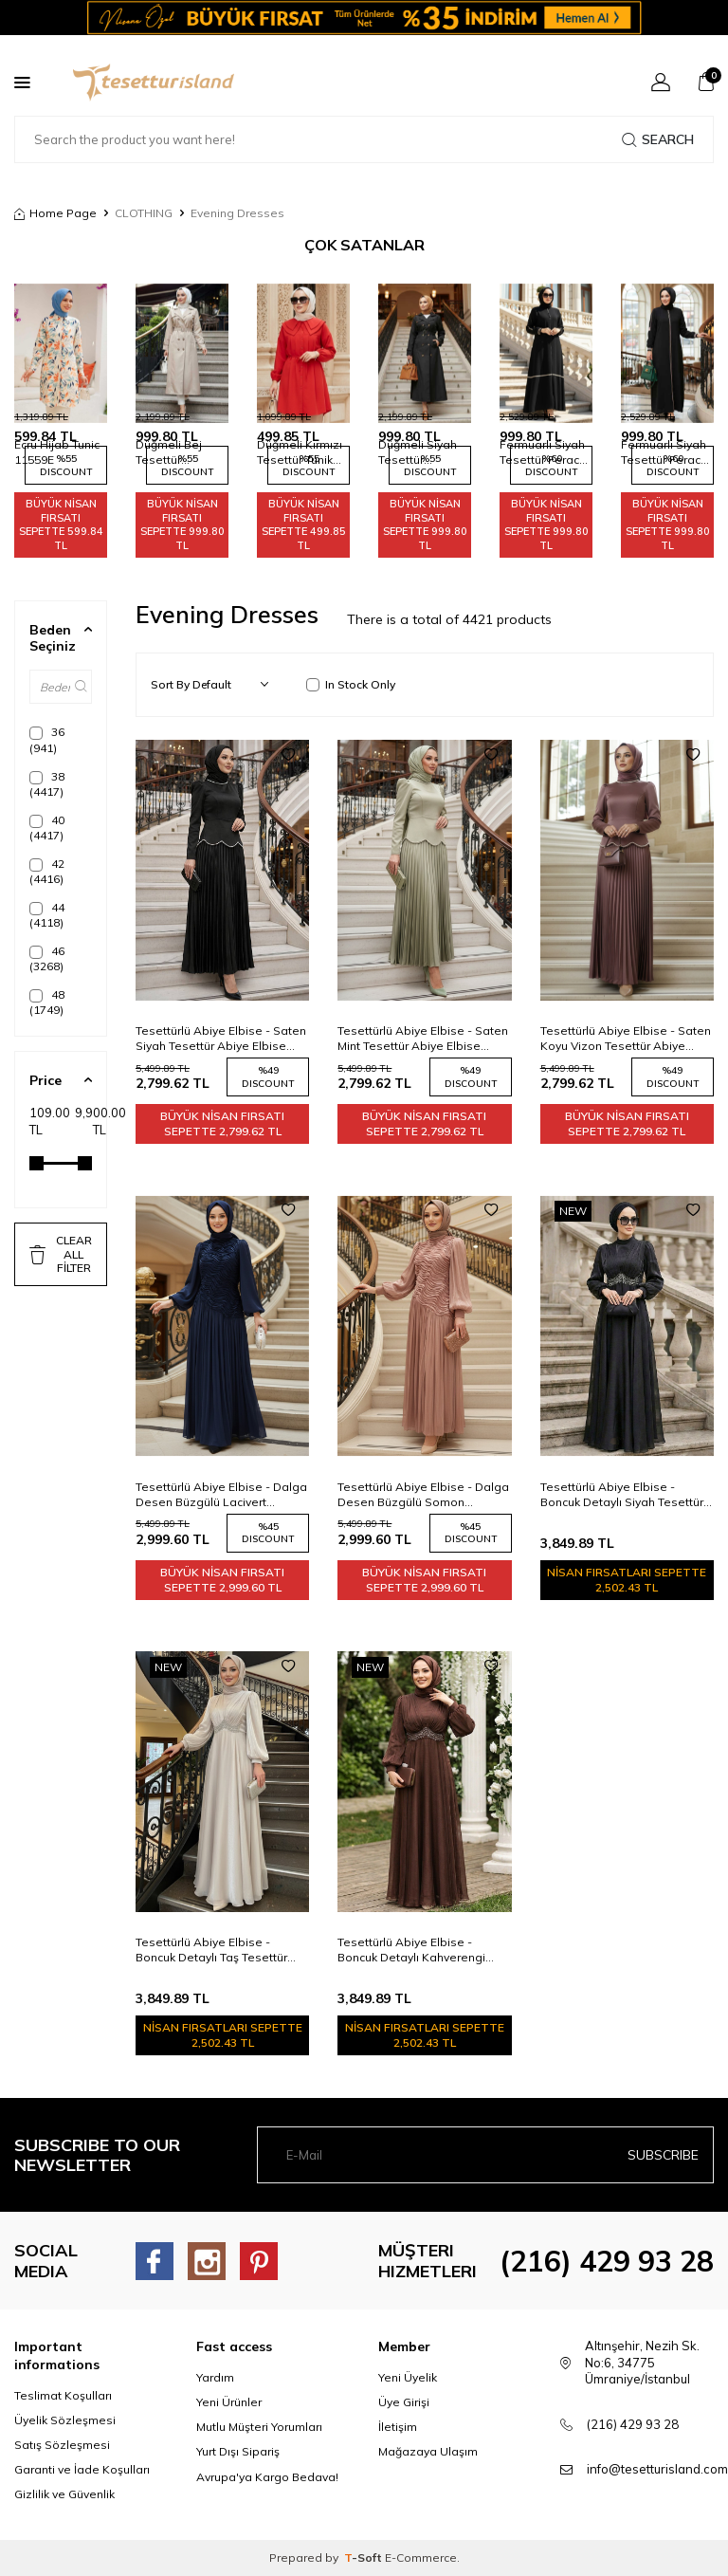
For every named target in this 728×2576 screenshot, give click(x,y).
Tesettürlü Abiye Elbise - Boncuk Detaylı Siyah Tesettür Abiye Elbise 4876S (621, 1495)
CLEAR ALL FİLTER (60, 1254)
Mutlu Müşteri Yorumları (259, 2427)
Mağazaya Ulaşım (428, 2451)
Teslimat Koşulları (63, 2395)
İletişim (397, 2427)
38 (46, 784)
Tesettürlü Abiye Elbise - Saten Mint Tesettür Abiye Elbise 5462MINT (422, 1038)
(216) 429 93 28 (607, 2261)
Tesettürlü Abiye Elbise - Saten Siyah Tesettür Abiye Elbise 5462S (221, 1038)
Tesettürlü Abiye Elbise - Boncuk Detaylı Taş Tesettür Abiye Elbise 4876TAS (211, 1950)
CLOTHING (144, 213)
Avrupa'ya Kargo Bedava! (267, 2477)
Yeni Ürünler (229, 2402)
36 (46, 739)
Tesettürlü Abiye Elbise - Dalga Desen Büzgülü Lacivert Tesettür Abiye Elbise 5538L (221, 1495)
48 (46, 1002)
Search (658, 139)
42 (46, 871)
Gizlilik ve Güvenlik (64, 2494)
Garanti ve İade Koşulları (82, 2469)
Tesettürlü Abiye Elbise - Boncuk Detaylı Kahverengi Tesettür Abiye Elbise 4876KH (418, 1950)
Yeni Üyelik (407, 2377)
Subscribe (663, 2154)
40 (46, 827)
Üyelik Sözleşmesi (65, 2420)
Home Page (55, 213)
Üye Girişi (403, 2402)
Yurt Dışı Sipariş (238, 2451)
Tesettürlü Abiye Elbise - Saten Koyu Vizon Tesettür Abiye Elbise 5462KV (625, 1038)
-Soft (364, 2557)
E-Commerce (421, 2557)
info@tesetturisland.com (657, 2468)
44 (46, 914)
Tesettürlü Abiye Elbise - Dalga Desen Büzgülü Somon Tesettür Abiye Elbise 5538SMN (423, 1495)
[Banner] (364, 17)
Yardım (215, 2377)
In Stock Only (350, 684)
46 (46, 958)
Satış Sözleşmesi (62, 2445)
